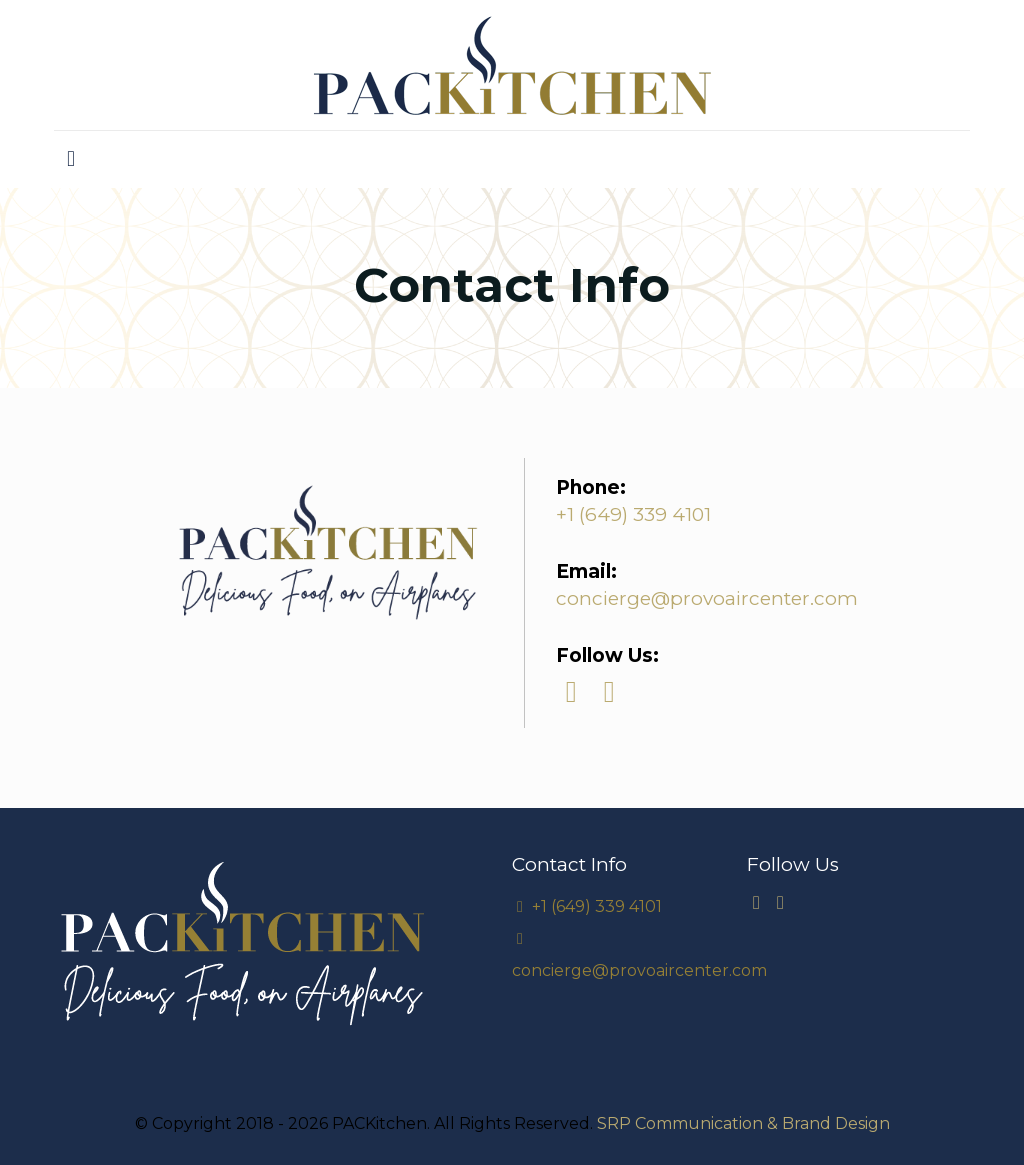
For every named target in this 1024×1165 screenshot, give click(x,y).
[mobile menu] (71, 159)
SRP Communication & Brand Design (743, 1123)
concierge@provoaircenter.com (707, 598)
